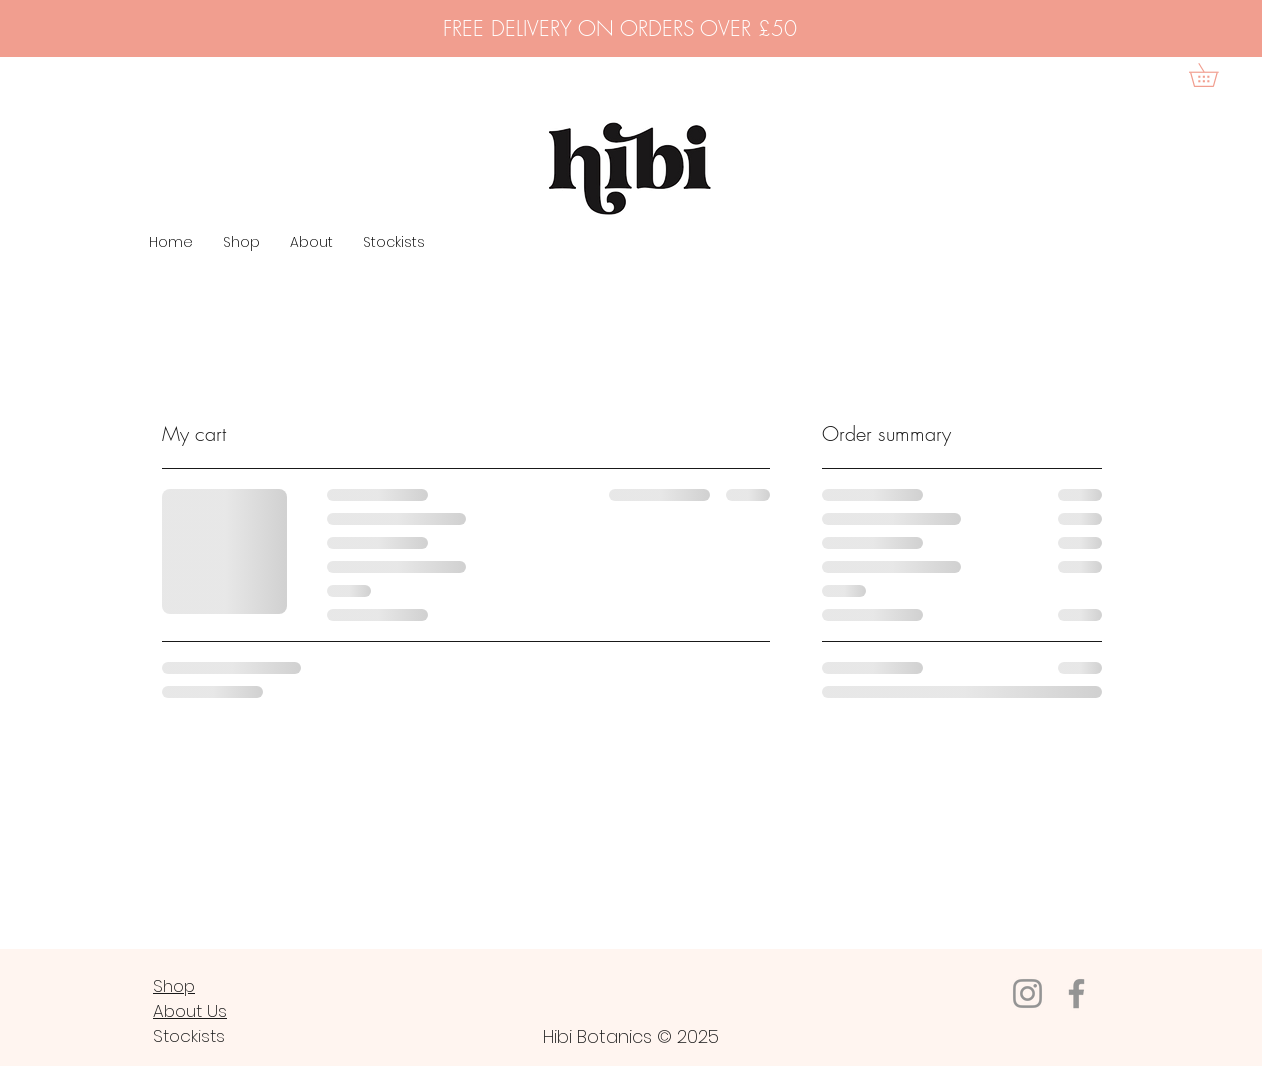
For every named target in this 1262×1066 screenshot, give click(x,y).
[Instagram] (1027, 993)
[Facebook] (1076, 993)
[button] (1215, 75)
